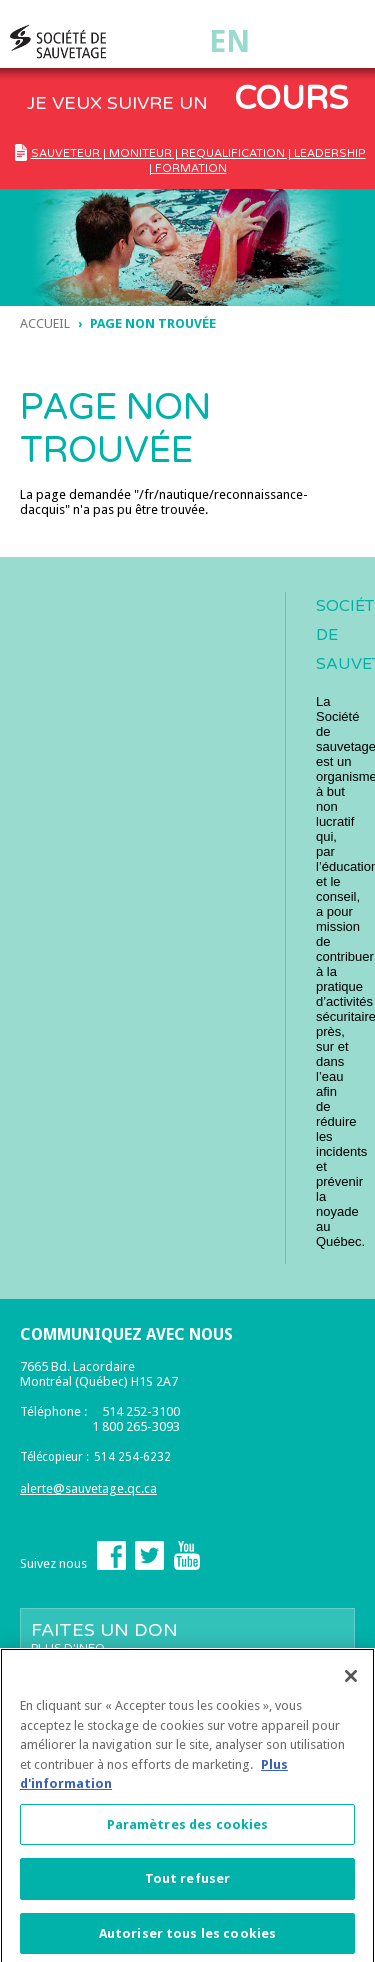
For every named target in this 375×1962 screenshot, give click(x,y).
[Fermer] (351, 1681)
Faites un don (187, 1637)
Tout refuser (188, 1883)
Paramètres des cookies (188, 1829)
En (229, 41)
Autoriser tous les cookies (187, 1938)
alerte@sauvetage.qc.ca (88, 1488)
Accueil (45, 323)
